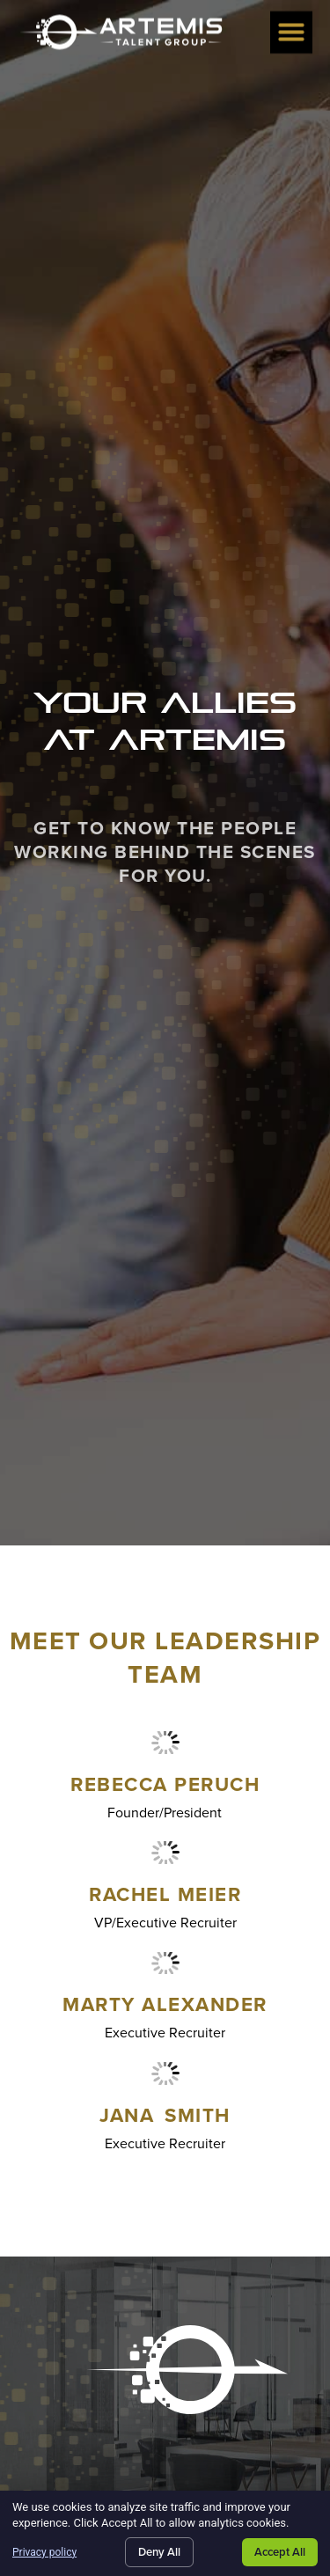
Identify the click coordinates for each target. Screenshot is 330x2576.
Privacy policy (44, 2552)
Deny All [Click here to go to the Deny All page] (159, 2551)
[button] (291, 30)
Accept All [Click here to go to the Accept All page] (279, 2551)
